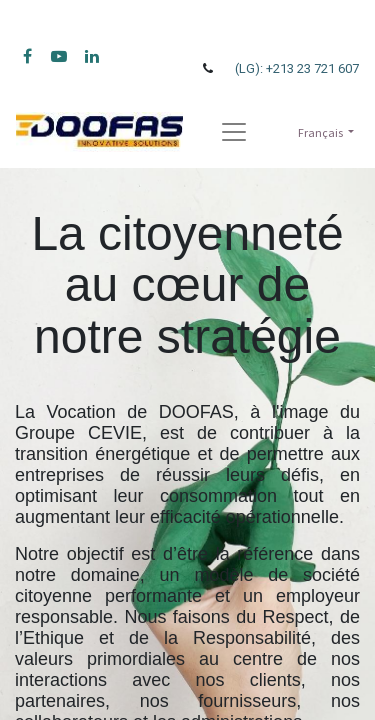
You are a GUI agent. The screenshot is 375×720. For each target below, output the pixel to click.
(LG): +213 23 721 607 (297, 68)
